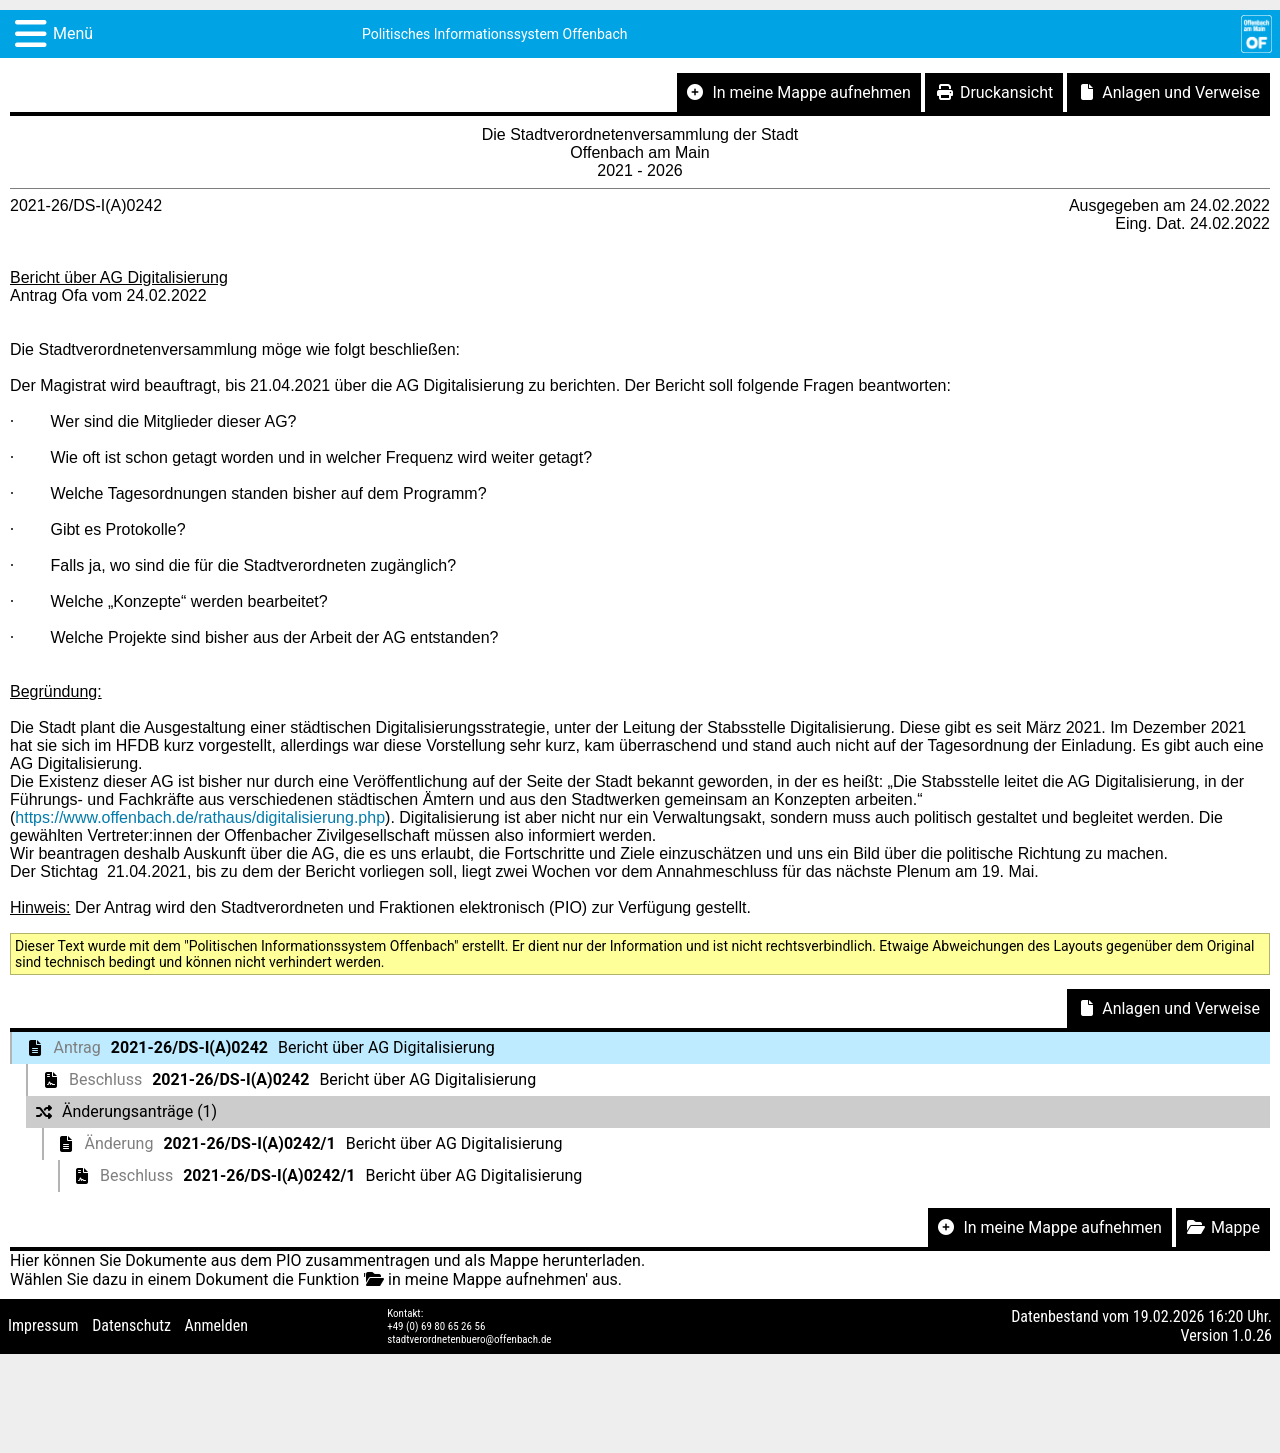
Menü (73, 33)
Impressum (43, 1325)
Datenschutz (131, 1325)
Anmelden (216, 1325)
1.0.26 (1252, 1335)
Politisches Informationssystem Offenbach (495, 34)
